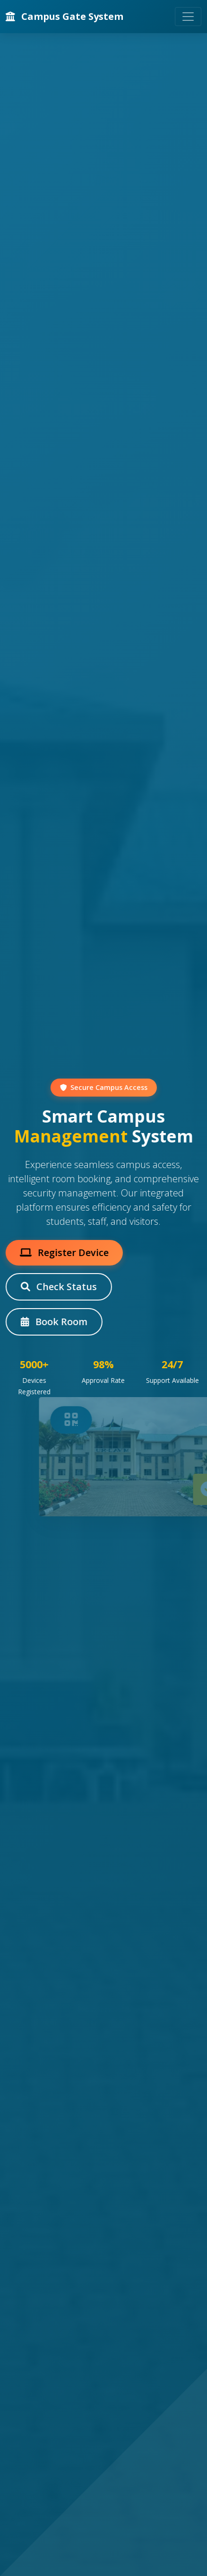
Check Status (58, 1286)
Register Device (63, 1252)
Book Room (53, 1321)
